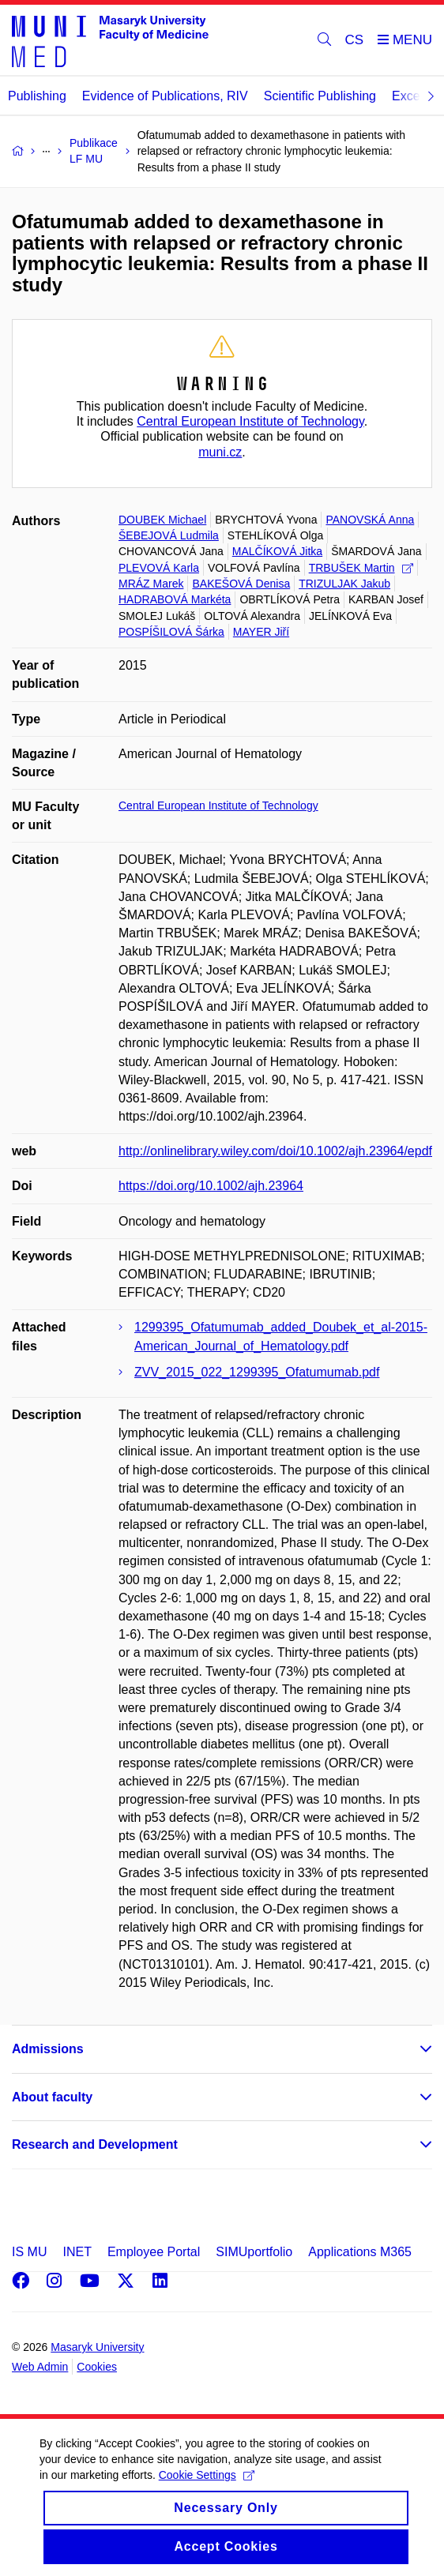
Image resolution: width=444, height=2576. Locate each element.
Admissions (48, 2049)
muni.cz (220, 452)
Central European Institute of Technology (250, 421)
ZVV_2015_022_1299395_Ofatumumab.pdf (256, 1372)
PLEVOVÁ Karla (159, 567)
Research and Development (95, 2144)
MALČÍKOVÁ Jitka (277, 551)
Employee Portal (153, 2252)
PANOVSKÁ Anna (369, 519)
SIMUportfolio (254, 2252)
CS (354, 39)
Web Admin (40, 2366)
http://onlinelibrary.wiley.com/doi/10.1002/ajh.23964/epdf (275, 1151)
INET (76, 2252)
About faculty (52, 2097)
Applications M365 (360, 2252)
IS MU (29, 2252)
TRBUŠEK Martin (361, 567)
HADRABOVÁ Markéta (175, 599)
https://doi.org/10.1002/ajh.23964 (211, 1185)
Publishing (37, 96)
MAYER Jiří (261, 631)
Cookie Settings (206, 2490)
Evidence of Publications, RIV (165, 96)
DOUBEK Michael (162, 519)
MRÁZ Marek (151, 583)
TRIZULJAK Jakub (344, 583)
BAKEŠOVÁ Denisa (241, 583)
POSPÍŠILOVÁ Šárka (171, 631)
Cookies (97, 2366)
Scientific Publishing (320, 96)
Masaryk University (97, 2347)
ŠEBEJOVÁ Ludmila (169, 535)
